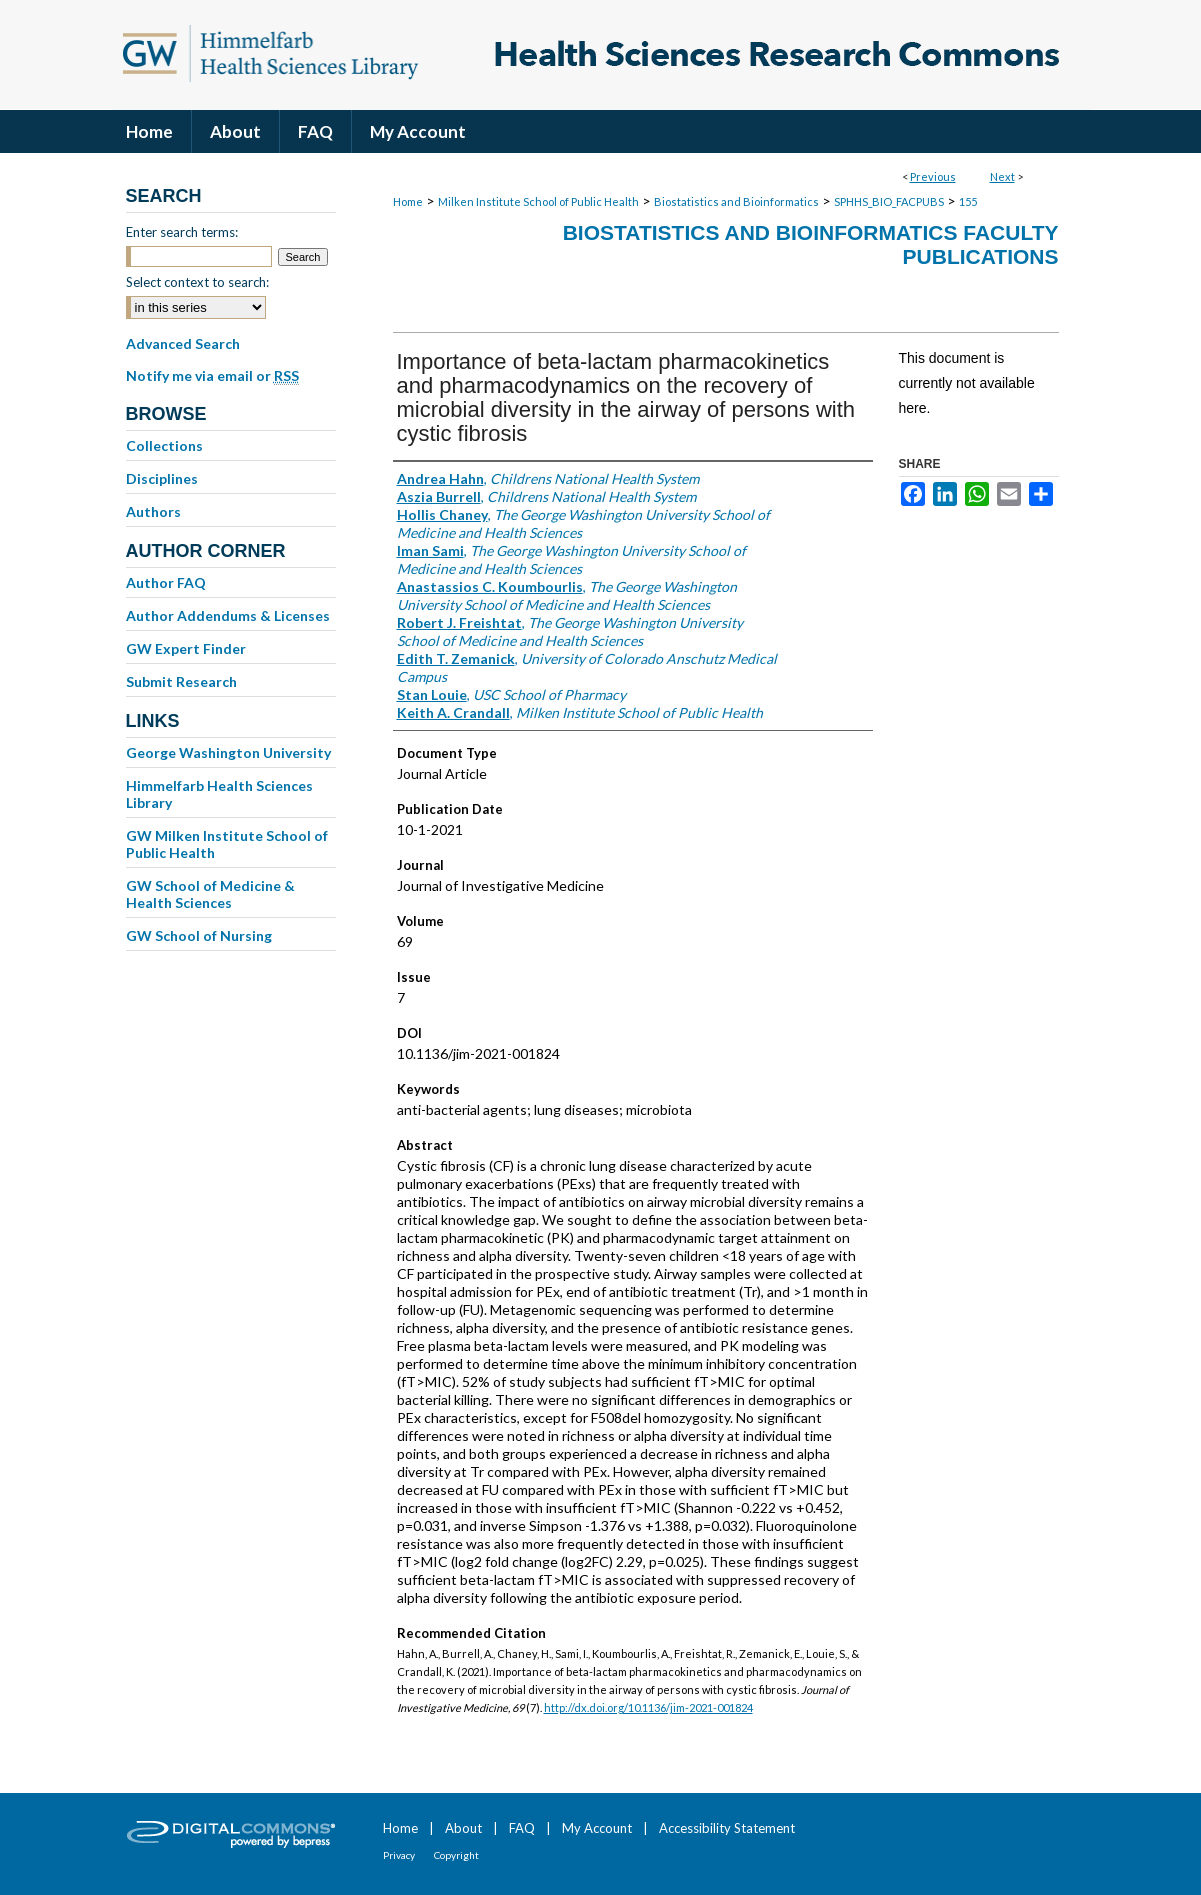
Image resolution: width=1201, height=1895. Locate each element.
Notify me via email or (212, 376)
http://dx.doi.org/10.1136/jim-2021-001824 (648, 1707)
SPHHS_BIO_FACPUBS (889, 201)
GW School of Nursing (199, 935)
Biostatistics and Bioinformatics (736, 201)
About (463, 1828)
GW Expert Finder (186, 648)
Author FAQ (166, 582)
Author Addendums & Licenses (228, 615)
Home (408, 201)
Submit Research (181, 681)
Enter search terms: (182, 232)
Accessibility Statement (727, 1828)
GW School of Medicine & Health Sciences (210, 894)
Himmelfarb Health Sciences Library (219, 794)
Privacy (399, 1855)
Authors (153, 511)
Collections (164, 445)
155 (968, 201)
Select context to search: (197, 282)
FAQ (522, 1828)
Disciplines (162, 478)
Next (1002, 176)
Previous (933, 176)
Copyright (456, 1855)
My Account (597, 1828)
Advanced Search (183, 343)
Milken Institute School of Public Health (538, 201)
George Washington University (228, 752)
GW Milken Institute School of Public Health (227, 844)
